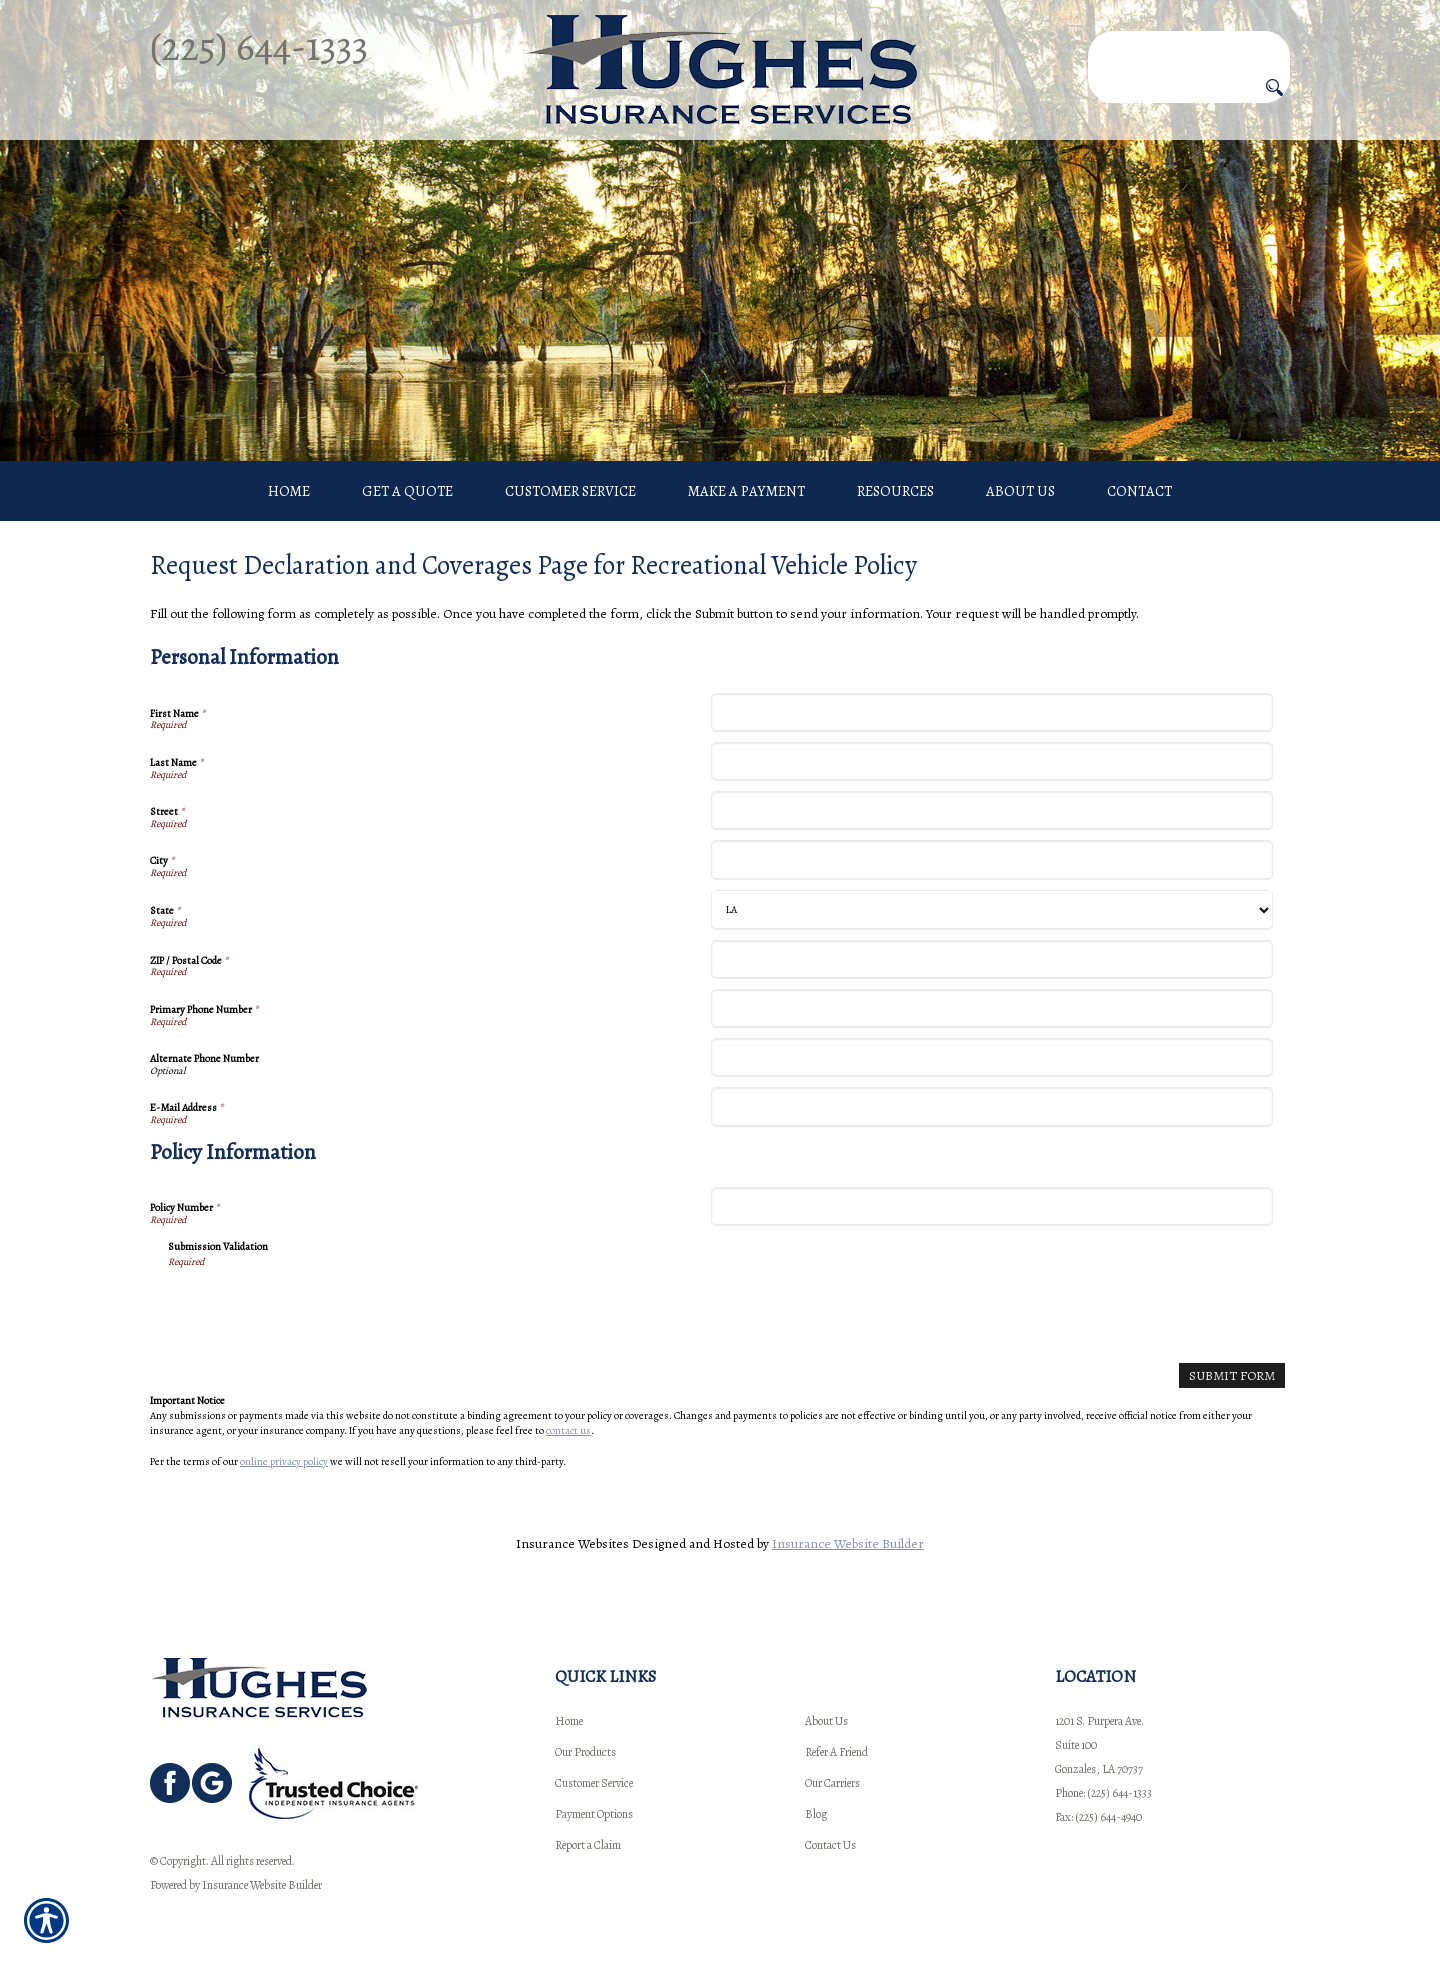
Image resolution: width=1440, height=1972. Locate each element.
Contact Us (830, 1845)
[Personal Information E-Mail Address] (991, 1106)
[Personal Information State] (991, 910)
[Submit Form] (1232, 1375)
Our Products (585, 1752)
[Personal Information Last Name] (991, 761)
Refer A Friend (836, 1752)
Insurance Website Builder (848, 1543)
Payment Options (594, 1814)
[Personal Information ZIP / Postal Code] (991, 959)
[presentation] (320, 1309)
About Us (826, 1721)
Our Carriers (832, 1783)
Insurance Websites (572, 1543)
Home (569, 1721)
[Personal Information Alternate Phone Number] (991, 1057)
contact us (568, 1430)
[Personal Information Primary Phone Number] (991, 1008)
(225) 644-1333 (259, 46)
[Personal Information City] (991, 859)
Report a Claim (588, 1845)
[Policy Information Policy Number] (991, 1206)
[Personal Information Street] (991, 810)
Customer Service (594, 1783)
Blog (816, 1814)
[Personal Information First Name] (991, 712)
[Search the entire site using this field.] (1189, 47)
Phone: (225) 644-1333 (1103, 1793)
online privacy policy (284, 1461)
